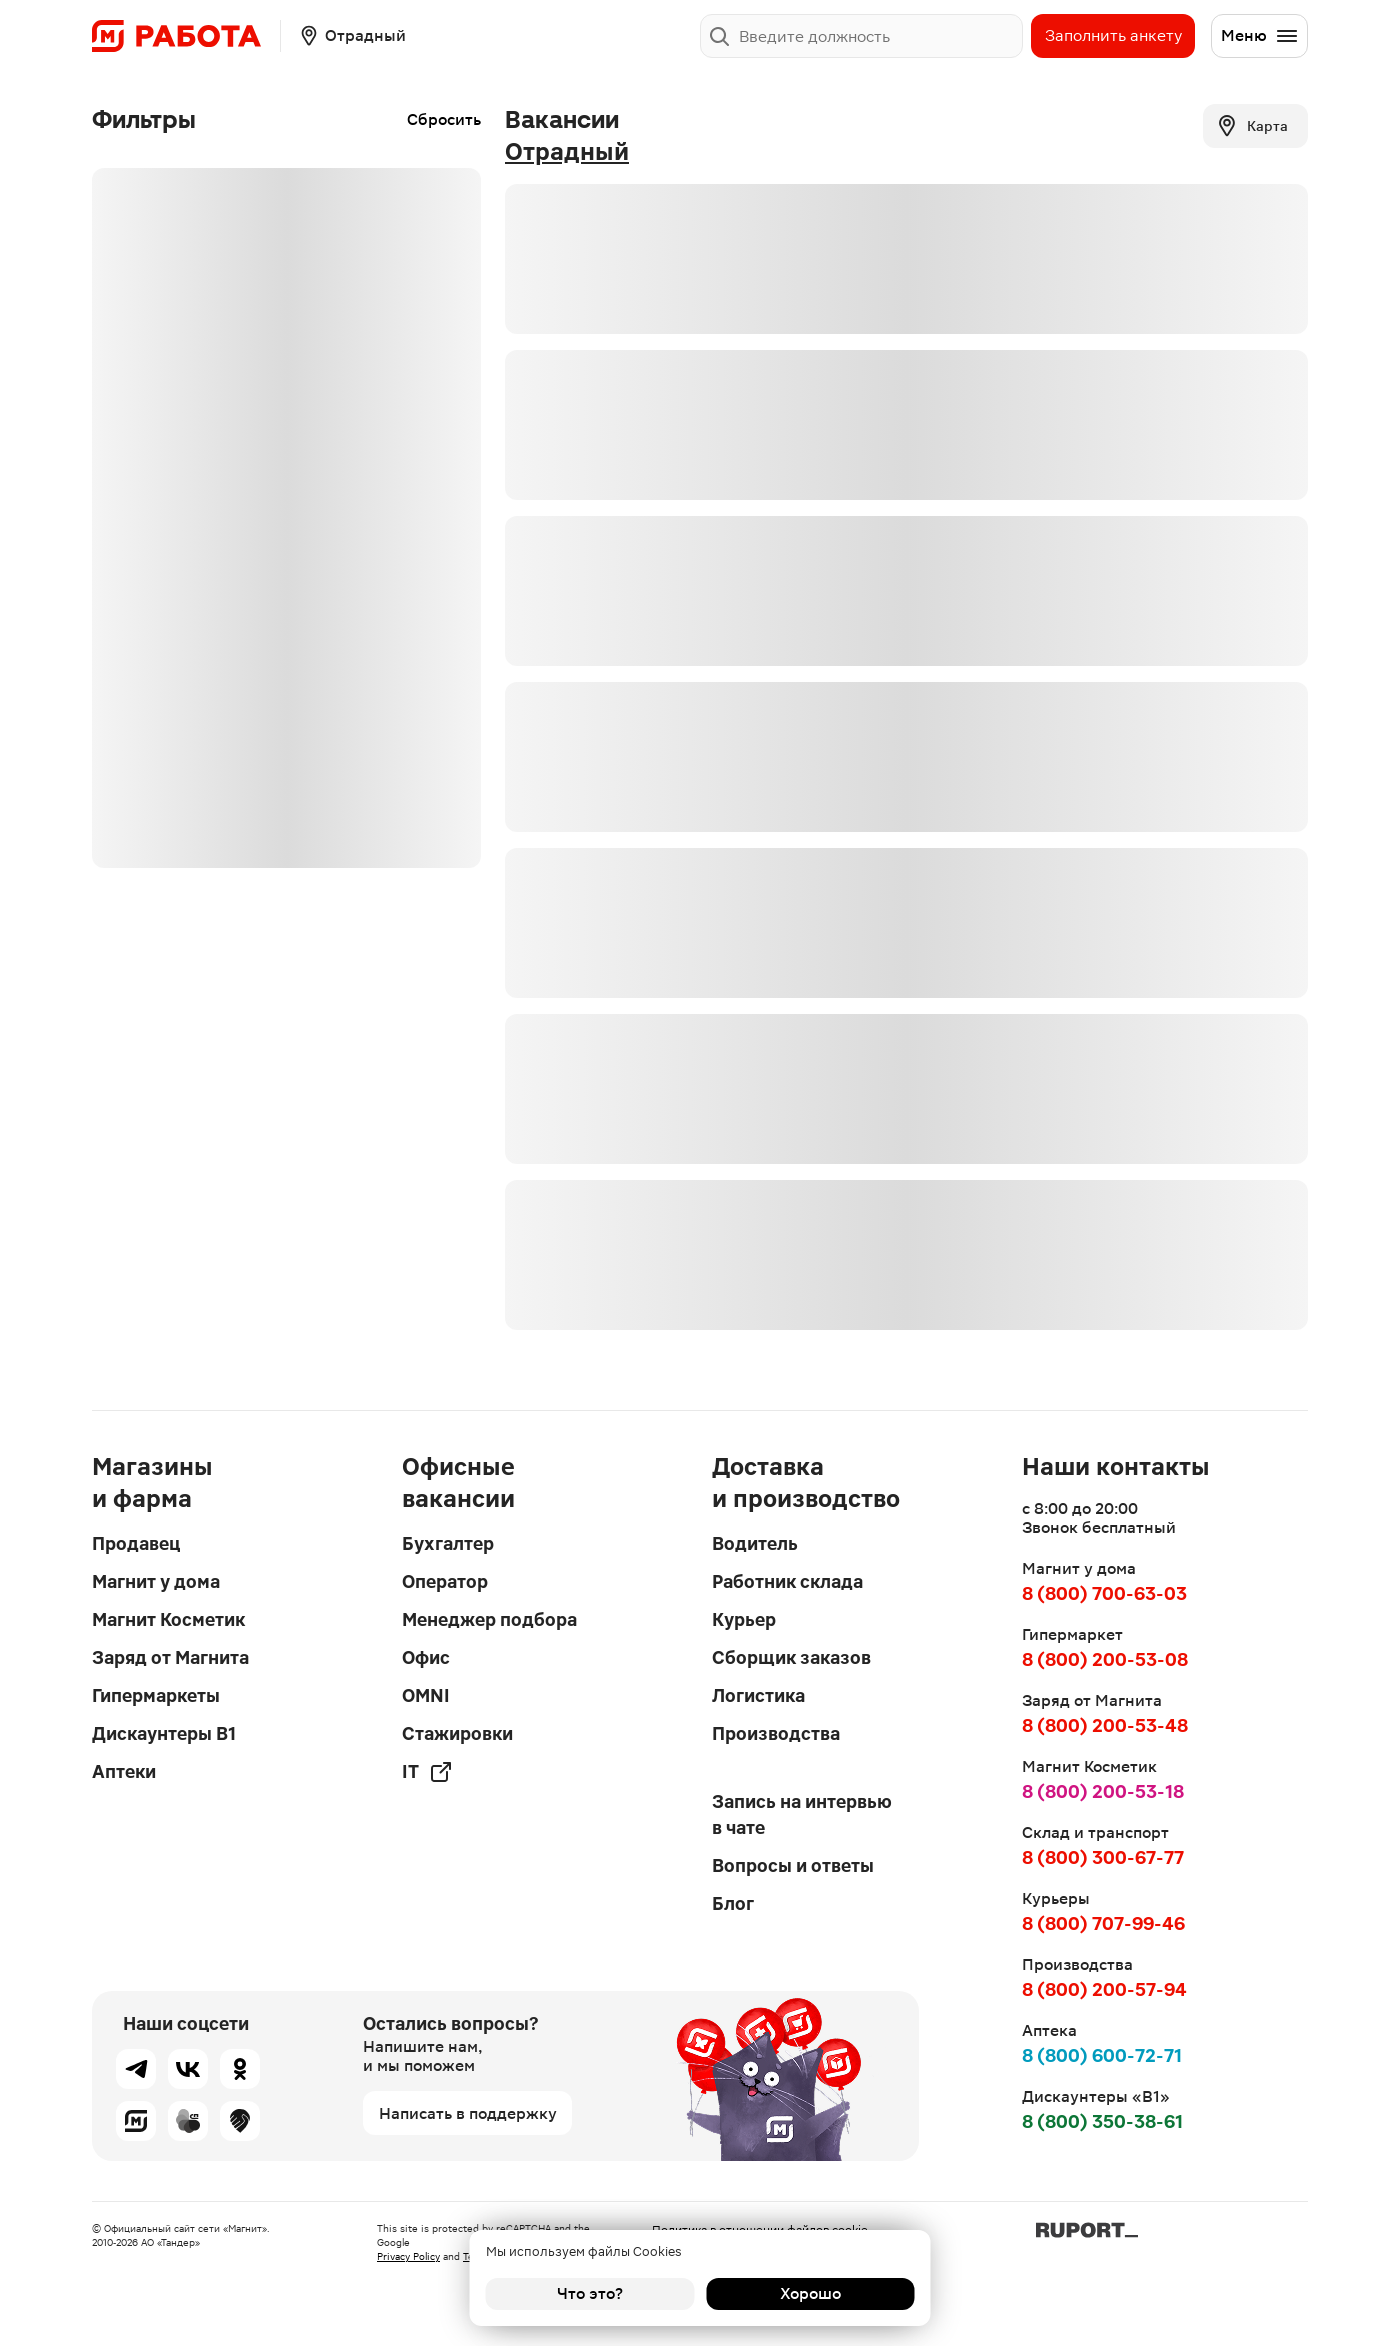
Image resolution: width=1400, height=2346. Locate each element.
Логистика (758, 1695)
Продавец (136, 1543)
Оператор (445, 1581)
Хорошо (810, 2293)
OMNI (426, 1695)
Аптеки (124, 1771)
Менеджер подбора (489, 1619)
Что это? (590, 2293)
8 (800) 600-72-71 (1102, 2055)
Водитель (755, 1543)
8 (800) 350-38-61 (1102, 2121)
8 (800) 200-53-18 (1103, 1791)
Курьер (744, 1619)
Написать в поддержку (468, 2113)
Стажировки (457, 1733)
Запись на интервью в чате (802, 1814)
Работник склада (787, 1581)
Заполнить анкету (1113, 35)
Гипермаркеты (156, 1695)
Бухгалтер (448, 1543)
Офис (426, 1657)
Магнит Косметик (168, 1619)
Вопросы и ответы (793, 1865)
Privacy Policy (408, 2256)
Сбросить (444, 119)
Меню (1260, 36)
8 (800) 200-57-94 (1104, 1989)
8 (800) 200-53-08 (1105, 1659)
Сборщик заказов (791, 1657)
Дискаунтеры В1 (164, 1733)
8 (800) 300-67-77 (1103, 1857)
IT (427, 1772)
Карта (1251, 126)
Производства (776, 1733)
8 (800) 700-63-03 (1104, 1593)
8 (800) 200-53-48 (1105, 1725)
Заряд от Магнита (170, 1657)
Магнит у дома (156, 1581)
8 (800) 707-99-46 (1103, 1923)
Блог (733, 1903)
